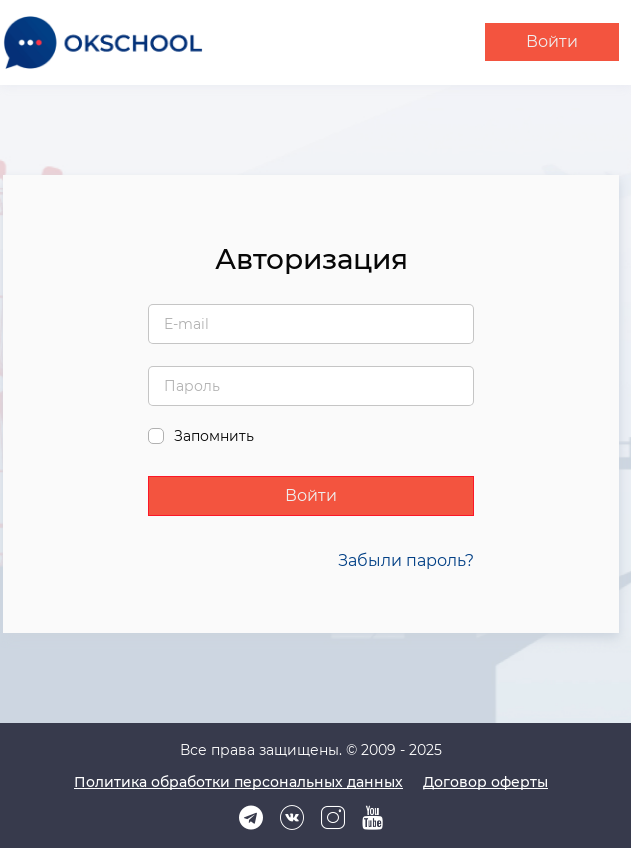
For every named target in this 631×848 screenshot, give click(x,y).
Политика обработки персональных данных (238, 782)
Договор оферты (485, 782)
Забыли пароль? (406, 560)
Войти (552, 41)
